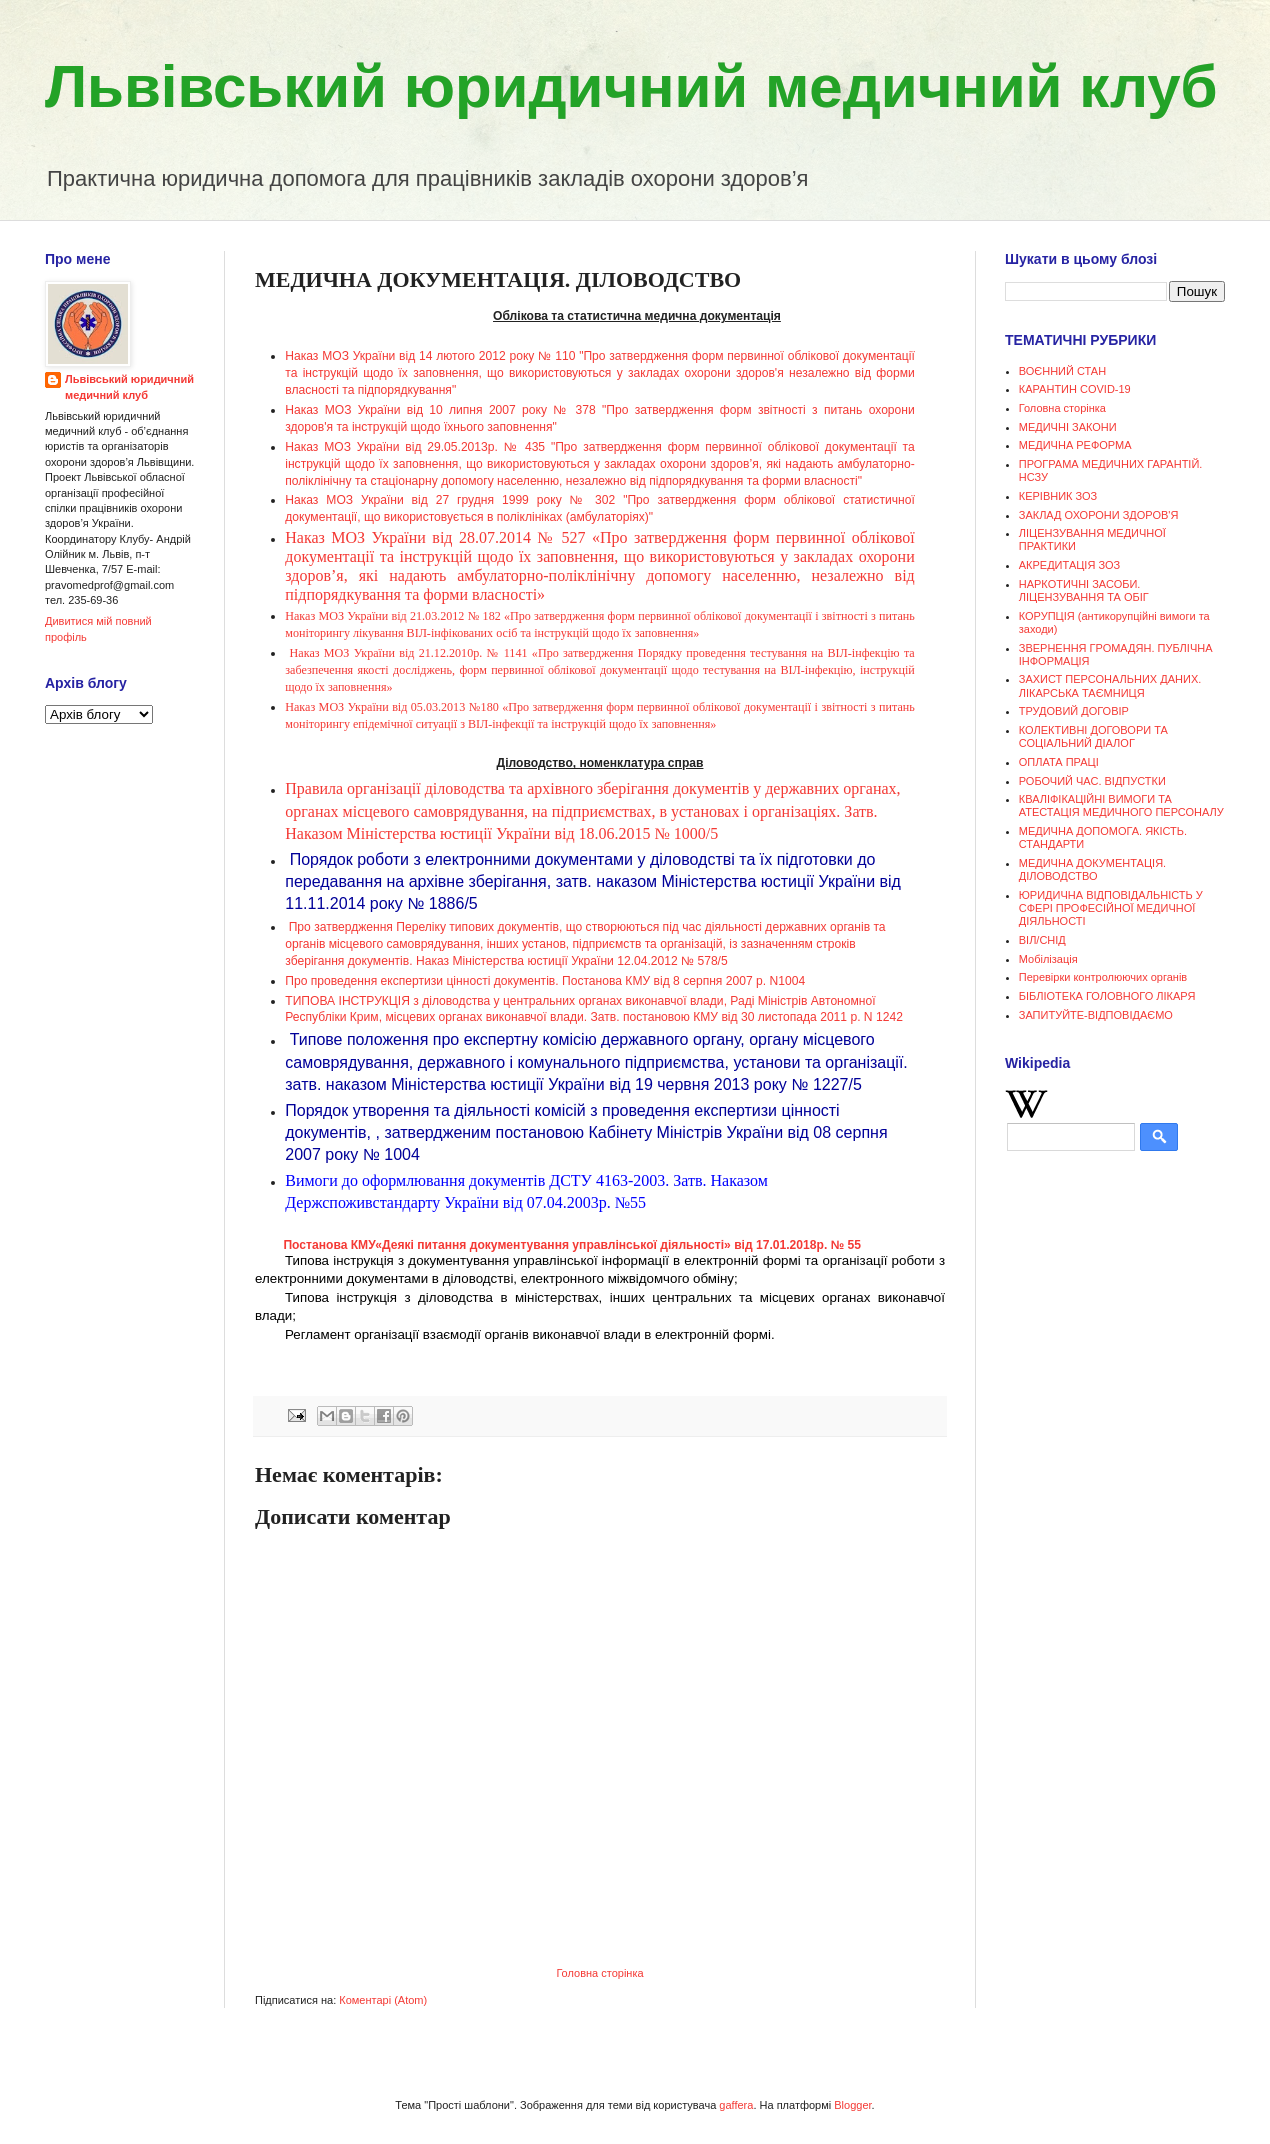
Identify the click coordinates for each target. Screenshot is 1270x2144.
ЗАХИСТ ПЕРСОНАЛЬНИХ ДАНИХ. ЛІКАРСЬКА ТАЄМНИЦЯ (1110, 685)
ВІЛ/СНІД (1042, 940)
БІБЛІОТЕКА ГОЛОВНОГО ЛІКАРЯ (1107, 996)
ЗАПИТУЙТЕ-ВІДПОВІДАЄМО (1096, 1015)
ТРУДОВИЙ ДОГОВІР (1074, 711)
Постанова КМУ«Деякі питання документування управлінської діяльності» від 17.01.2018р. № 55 (573, 1245)
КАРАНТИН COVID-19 (1075, 389)
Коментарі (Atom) (383, 2000)
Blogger (852, 2105)
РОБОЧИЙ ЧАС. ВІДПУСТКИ (1092, 781)
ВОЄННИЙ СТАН (1062, 371)
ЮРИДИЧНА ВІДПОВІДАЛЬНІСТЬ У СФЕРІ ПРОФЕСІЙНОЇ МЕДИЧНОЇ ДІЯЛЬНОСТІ (1111, 908)
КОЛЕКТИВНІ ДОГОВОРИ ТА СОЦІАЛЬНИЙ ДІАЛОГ (1093, 736)
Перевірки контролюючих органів (1103, 977)
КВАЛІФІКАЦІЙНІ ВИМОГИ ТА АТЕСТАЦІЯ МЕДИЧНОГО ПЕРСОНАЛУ (1121, 805)
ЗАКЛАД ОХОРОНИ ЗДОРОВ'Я (1099, 515)
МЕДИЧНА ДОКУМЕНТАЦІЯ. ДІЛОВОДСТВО (1092, 869)
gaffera (736, 2105)
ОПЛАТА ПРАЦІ (1059, 762)
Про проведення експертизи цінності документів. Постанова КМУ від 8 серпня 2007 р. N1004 (545, 981)
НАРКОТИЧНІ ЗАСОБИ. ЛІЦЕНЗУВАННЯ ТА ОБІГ (1084, 590)
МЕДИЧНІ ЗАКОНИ (1068, 427)
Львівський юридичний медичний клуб (631, 86)
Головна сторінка (599, 1973)
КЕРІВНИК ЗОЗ (1058, 496)
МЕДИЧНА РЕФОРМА (1075, 445)
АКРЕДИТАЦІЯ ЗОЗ (1069, 565)
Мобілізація (1048, 959)
